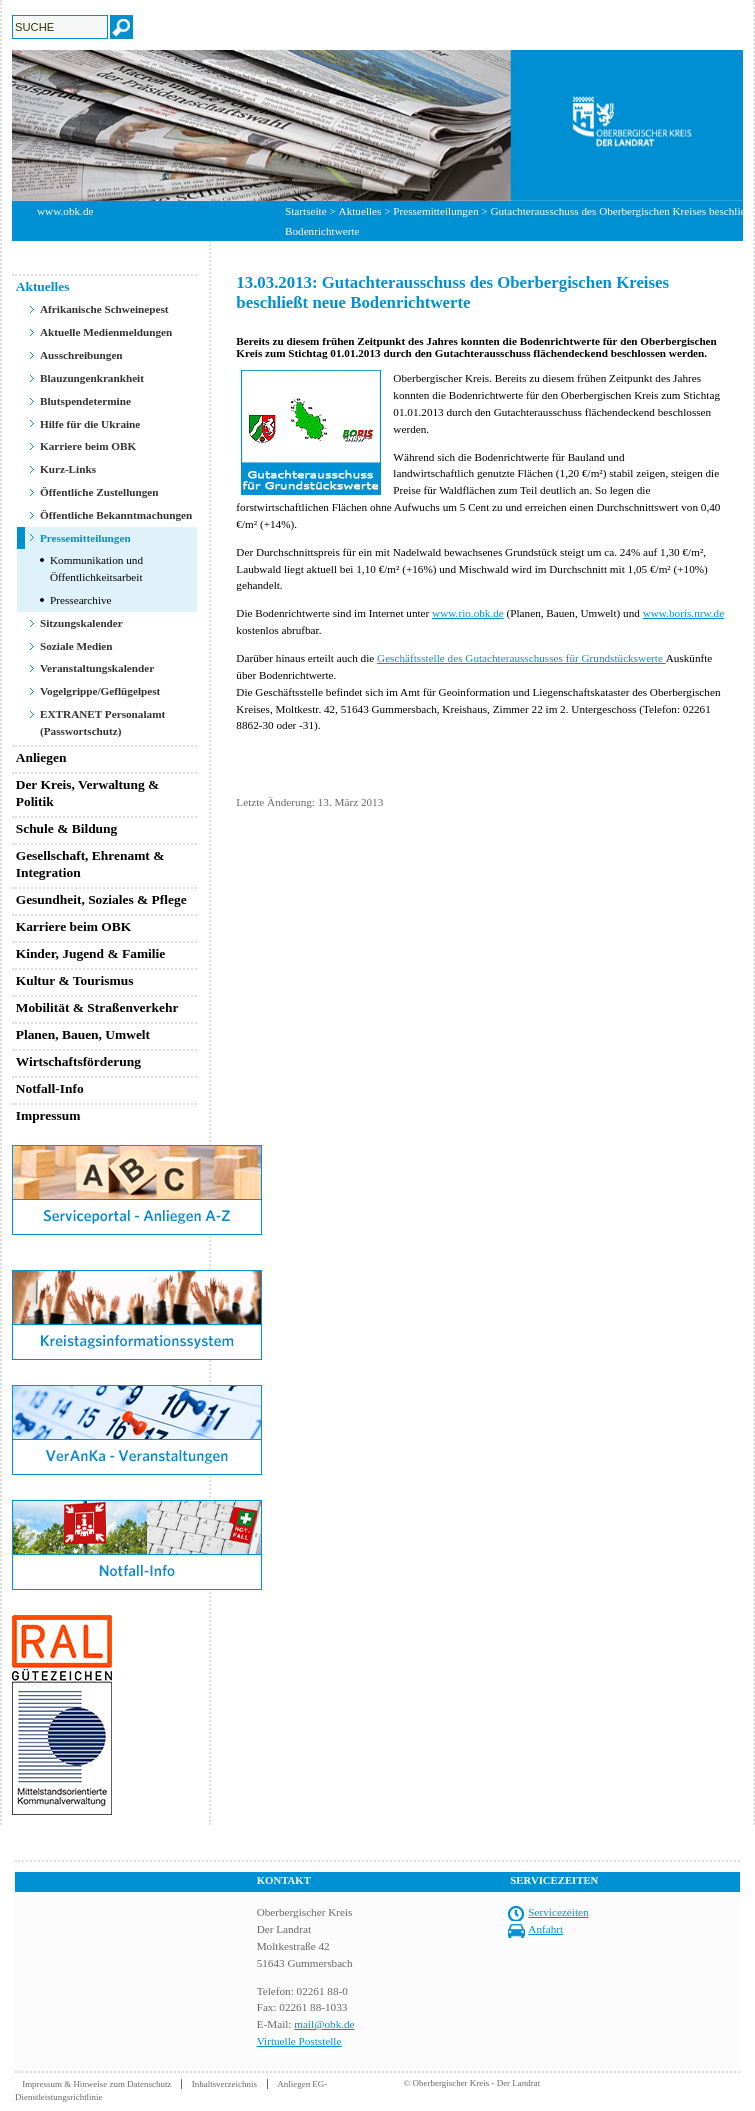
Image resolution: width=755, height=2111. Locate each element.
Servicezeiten (558, 1912)
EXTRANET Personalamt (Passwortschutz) (102, 722)
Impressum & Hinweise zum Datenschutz (96, 2084)
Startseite (306, 211)
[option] (377, 125)
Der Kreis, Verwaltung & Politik (88, 793)
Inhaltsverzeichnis (224, 2084)
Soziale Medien (76, 646)
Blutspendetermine (85, 401)
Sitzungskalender (81, 623)
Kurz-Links (68, 469)
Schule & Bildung (67, 828)
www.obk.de (65, 211)
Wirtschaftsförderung (78, 1061)
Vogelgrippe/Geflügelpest (100, 691)
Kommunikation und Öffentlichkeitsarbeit (96, 568)
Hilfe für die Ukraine (90, 424)
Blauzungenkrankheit (92, 378)
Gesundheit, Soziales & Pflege (101, 899)
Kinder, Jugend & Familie (91, 953)
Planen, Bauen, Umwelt (83, 1034)
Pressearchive (81, 600)
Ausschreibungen (81, 355)
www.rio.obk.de (468, 613)
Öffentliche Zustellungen (99, 492)
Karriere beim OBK (88, 446)
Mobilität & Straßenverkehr (97, 1007)
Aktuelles (360, 211)
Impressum (48, 1115)
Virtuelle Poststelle (299, 2041)
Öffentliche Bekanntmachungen (116, 515)
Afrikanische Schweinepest (104, 309)
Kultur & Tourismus (75, 980)
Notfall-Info (50, 1088)
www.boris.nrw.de (684, 613)
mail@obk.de (324, 2024)
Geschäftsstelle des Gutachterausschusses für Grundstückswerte (521, 658)
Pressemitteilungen (435, 211)
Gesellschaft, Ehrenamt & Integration (90, 864)
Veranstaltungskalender (97, 668)
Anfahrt (545, 1929)
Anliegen (41, 757)
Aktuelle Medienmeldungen (106, 332)
